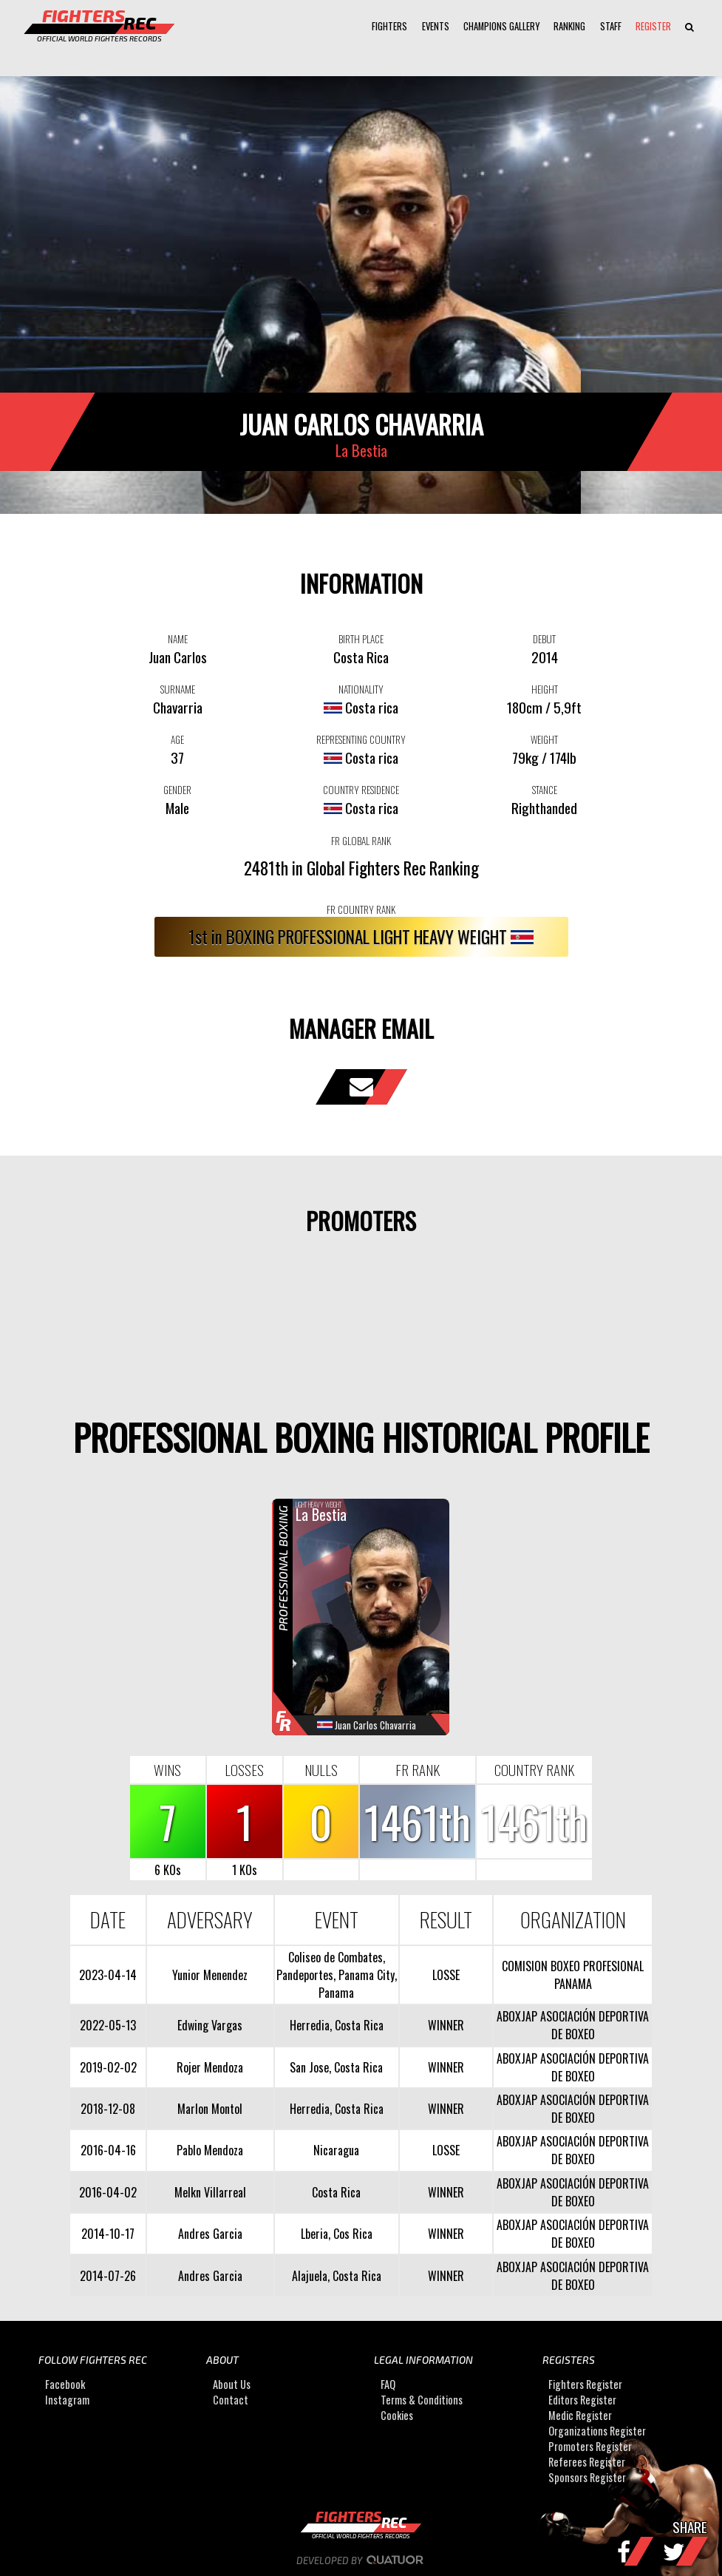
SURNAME (177, 689)
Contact (230, 2400)
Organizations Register (597, 2431)
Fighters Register (585, 2384)
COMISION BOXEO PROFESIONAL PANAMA (573, 1975)
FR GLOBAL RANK (361, 840)
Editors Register (582, 2400)
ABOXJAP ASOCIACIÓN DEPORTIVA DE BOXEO (573, 2025)
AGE (177, 739)
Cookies (397, 2415)
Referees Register (586, 2462)
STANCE (544, 789)
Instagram (67, 2400)
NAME (178, 638)
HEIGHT (544, 689)
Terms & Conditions (422, 2400)
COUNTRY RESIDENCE (361, 789)
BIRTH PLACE (361, 638)
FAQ (388, 2384)
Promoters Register (590, 2446)
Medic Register (580, 2415)
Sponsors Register (587, 2477)
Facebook (65, 2384)
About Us (232, 2384)
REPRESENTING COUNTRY (361, 739)
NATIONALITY (361, 689)
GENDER (177, 789)
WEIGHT (544, 739)
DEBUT (544, 638)
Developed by (361, 2560)
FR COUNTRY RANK (361, 909)
